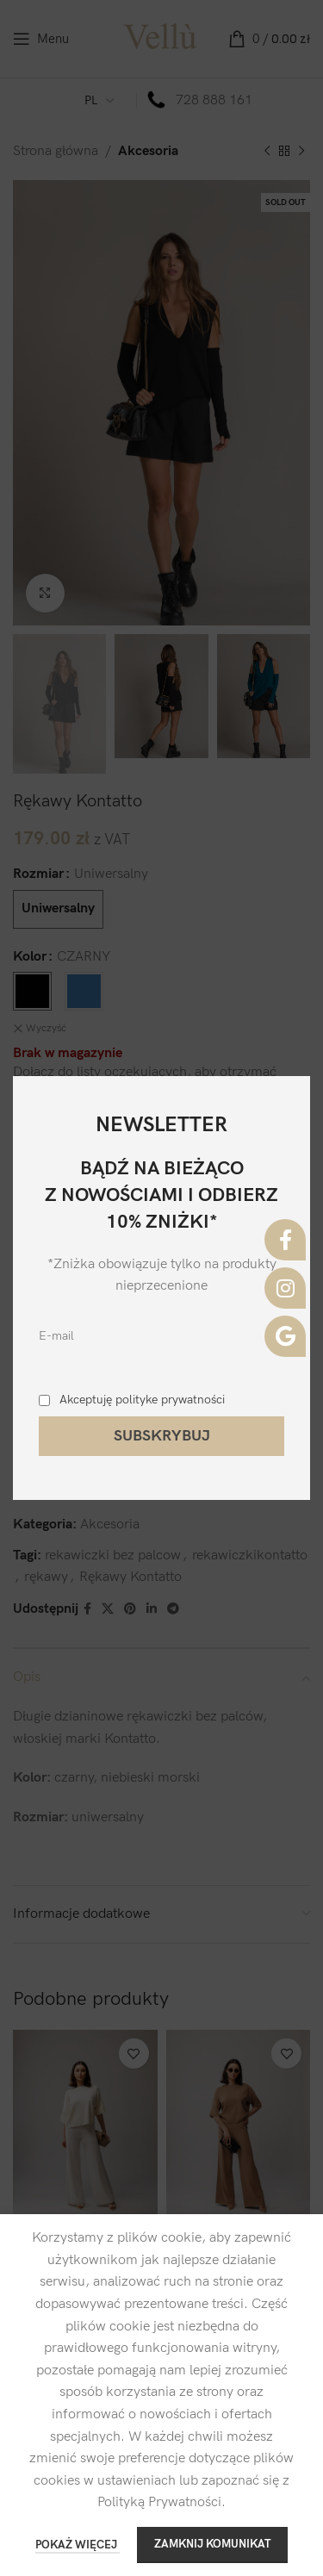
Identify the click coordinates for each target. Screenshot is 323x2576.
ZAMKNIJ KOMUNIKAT (212, 2544)
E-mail (56, 1335)
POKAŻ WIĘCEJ (77, 2545)
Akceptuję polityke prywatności (142, 1399)
